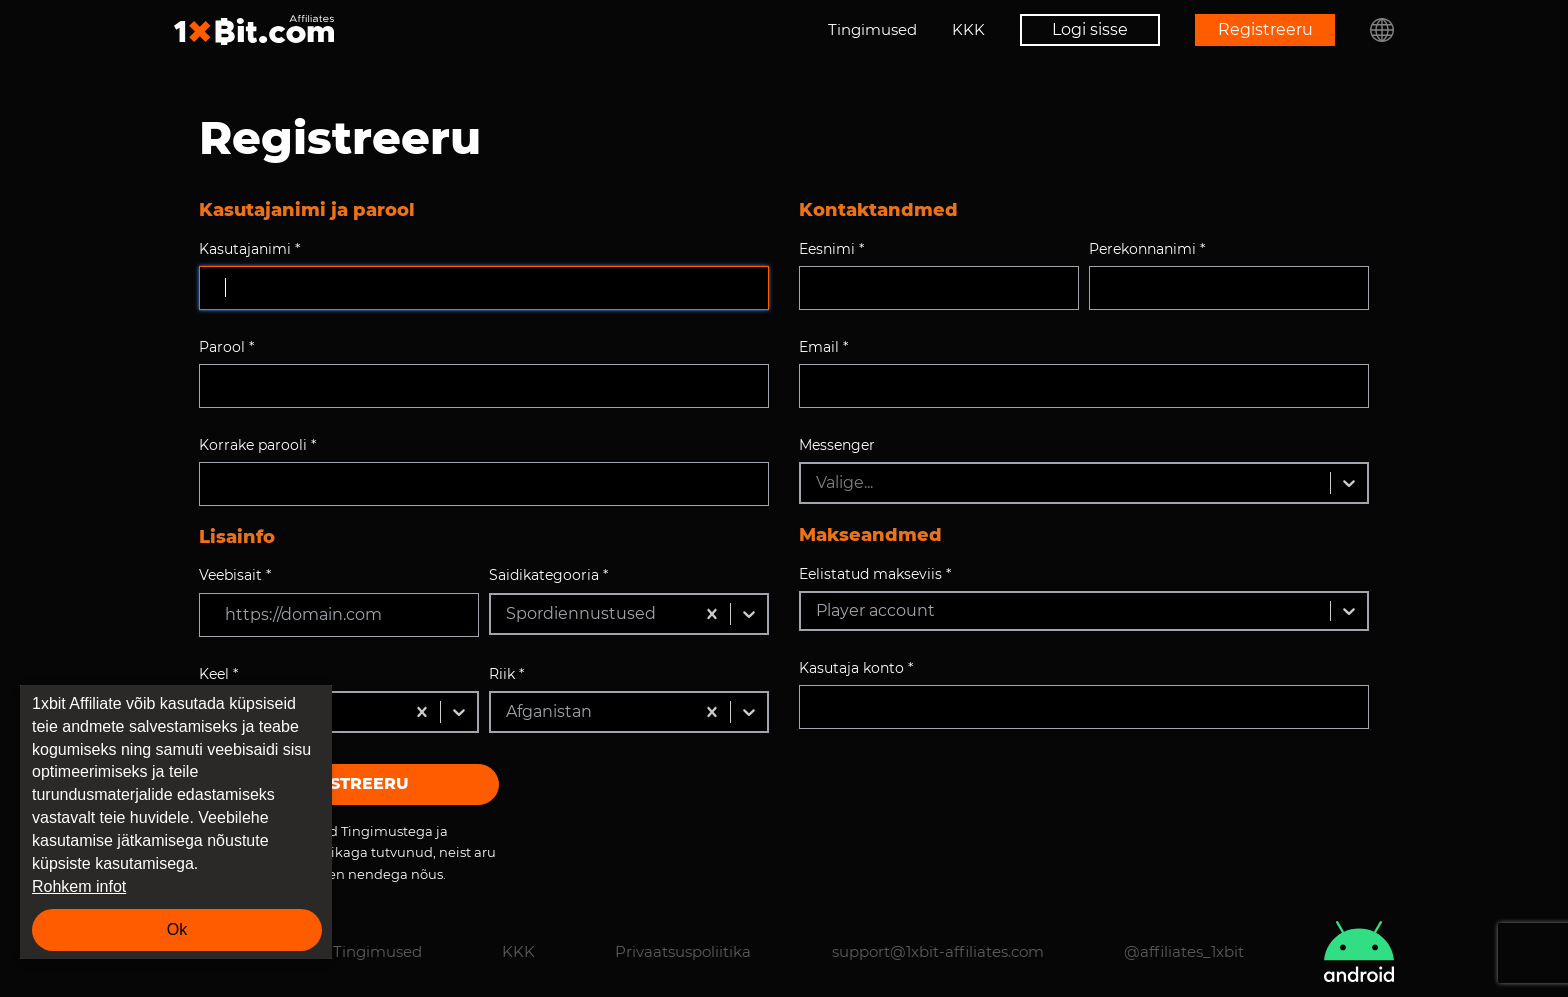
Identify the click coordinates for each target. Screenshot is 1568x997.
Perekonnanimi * (1147, 249)
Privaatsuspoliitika (683, 951)
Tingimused (872, 29)
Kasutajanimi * (249, 249)
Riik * (506, 674)
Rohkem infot (79, 886)
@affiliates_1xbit (1184, 951)
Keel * (218, 674)
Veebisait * (235, 575)
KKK (968, 29)
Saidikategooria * (548, 575)
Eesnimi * (831, 249)
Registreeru (1265, 29)
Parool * (226, 347)
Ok (177, 929)
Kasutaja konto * (856, 668)
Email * (823, 347)
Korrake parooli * (257, 445)
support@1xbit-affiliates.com (938, 951)
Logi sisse (1090, 29)
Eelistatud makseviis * (875, 574)
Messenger (837, 445)
